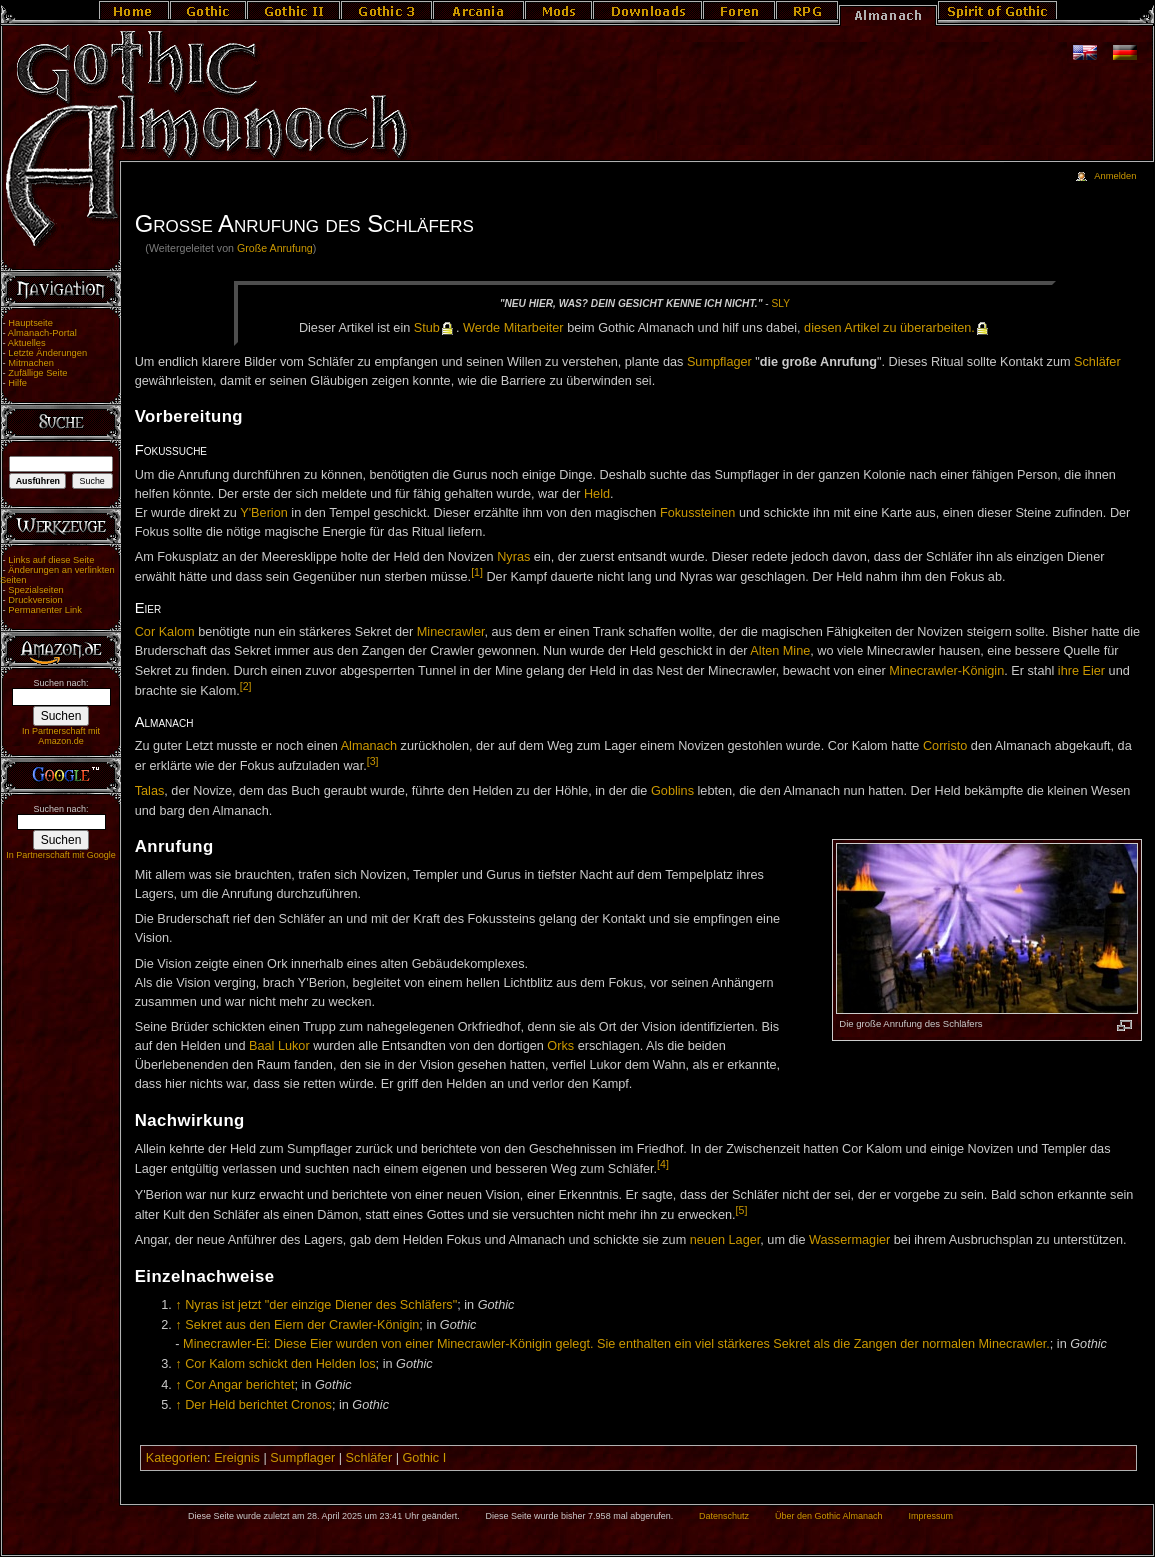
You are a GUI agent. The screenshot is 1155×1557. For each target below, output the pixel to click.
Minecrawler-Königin (946, 671)
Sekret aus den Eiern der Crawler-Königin (302, 1325)
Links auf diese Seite (51, 560)
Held (597, 494)
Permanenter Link (45, 610)
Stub (427, 328)
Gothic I (424, 1458)
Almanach (369, 746)
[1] (477, 572)
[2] (246, 686)
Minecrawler (451, 632)
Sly (781, 303)
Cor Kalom (165, 632)
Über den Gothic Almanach (829, 1516)
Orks (560, 1046)
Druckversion (35, 600)
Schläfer (1097, 362)
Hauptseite (30, 323)
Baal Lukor (279, 1046)
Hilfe (17, 383)
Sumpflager (719, 362)
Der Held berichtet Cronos (258, 1405)
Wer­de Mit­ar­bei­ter (513, 328)
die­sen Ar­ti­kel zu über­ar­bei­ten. (889, 328)
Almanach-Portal (42, 333)
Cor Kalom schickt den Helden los (280, 1364)
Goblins (672, 791)
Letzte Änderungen (47, 353)
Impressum (930, 1516)
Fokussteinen (697, 513)
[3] (373, 761)
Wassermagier (849, 1240)
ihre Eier (1081, 671)
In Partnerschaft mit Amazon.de (61, 736)
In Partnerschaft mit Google (61, 855)
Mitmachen (31, 363)
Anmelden (1115, 176)
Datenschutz (724, 1516)
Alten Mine (780, 651)
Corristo (945, 746)
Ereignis (237, 1458)
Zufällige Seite (37, 373)
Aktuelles (27, 343)
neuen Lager (725, 1240)
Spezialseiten (36, 590)
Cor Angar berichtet (239, 1385)
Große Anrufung (275, 248)
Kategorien (176, 1458)
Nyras (513, 557)
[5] (742, 1210)
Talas (150, 791)
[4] (663, 1164)
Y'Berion (264, 513)
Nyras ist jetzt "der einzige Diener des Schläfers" (321, 1305)
